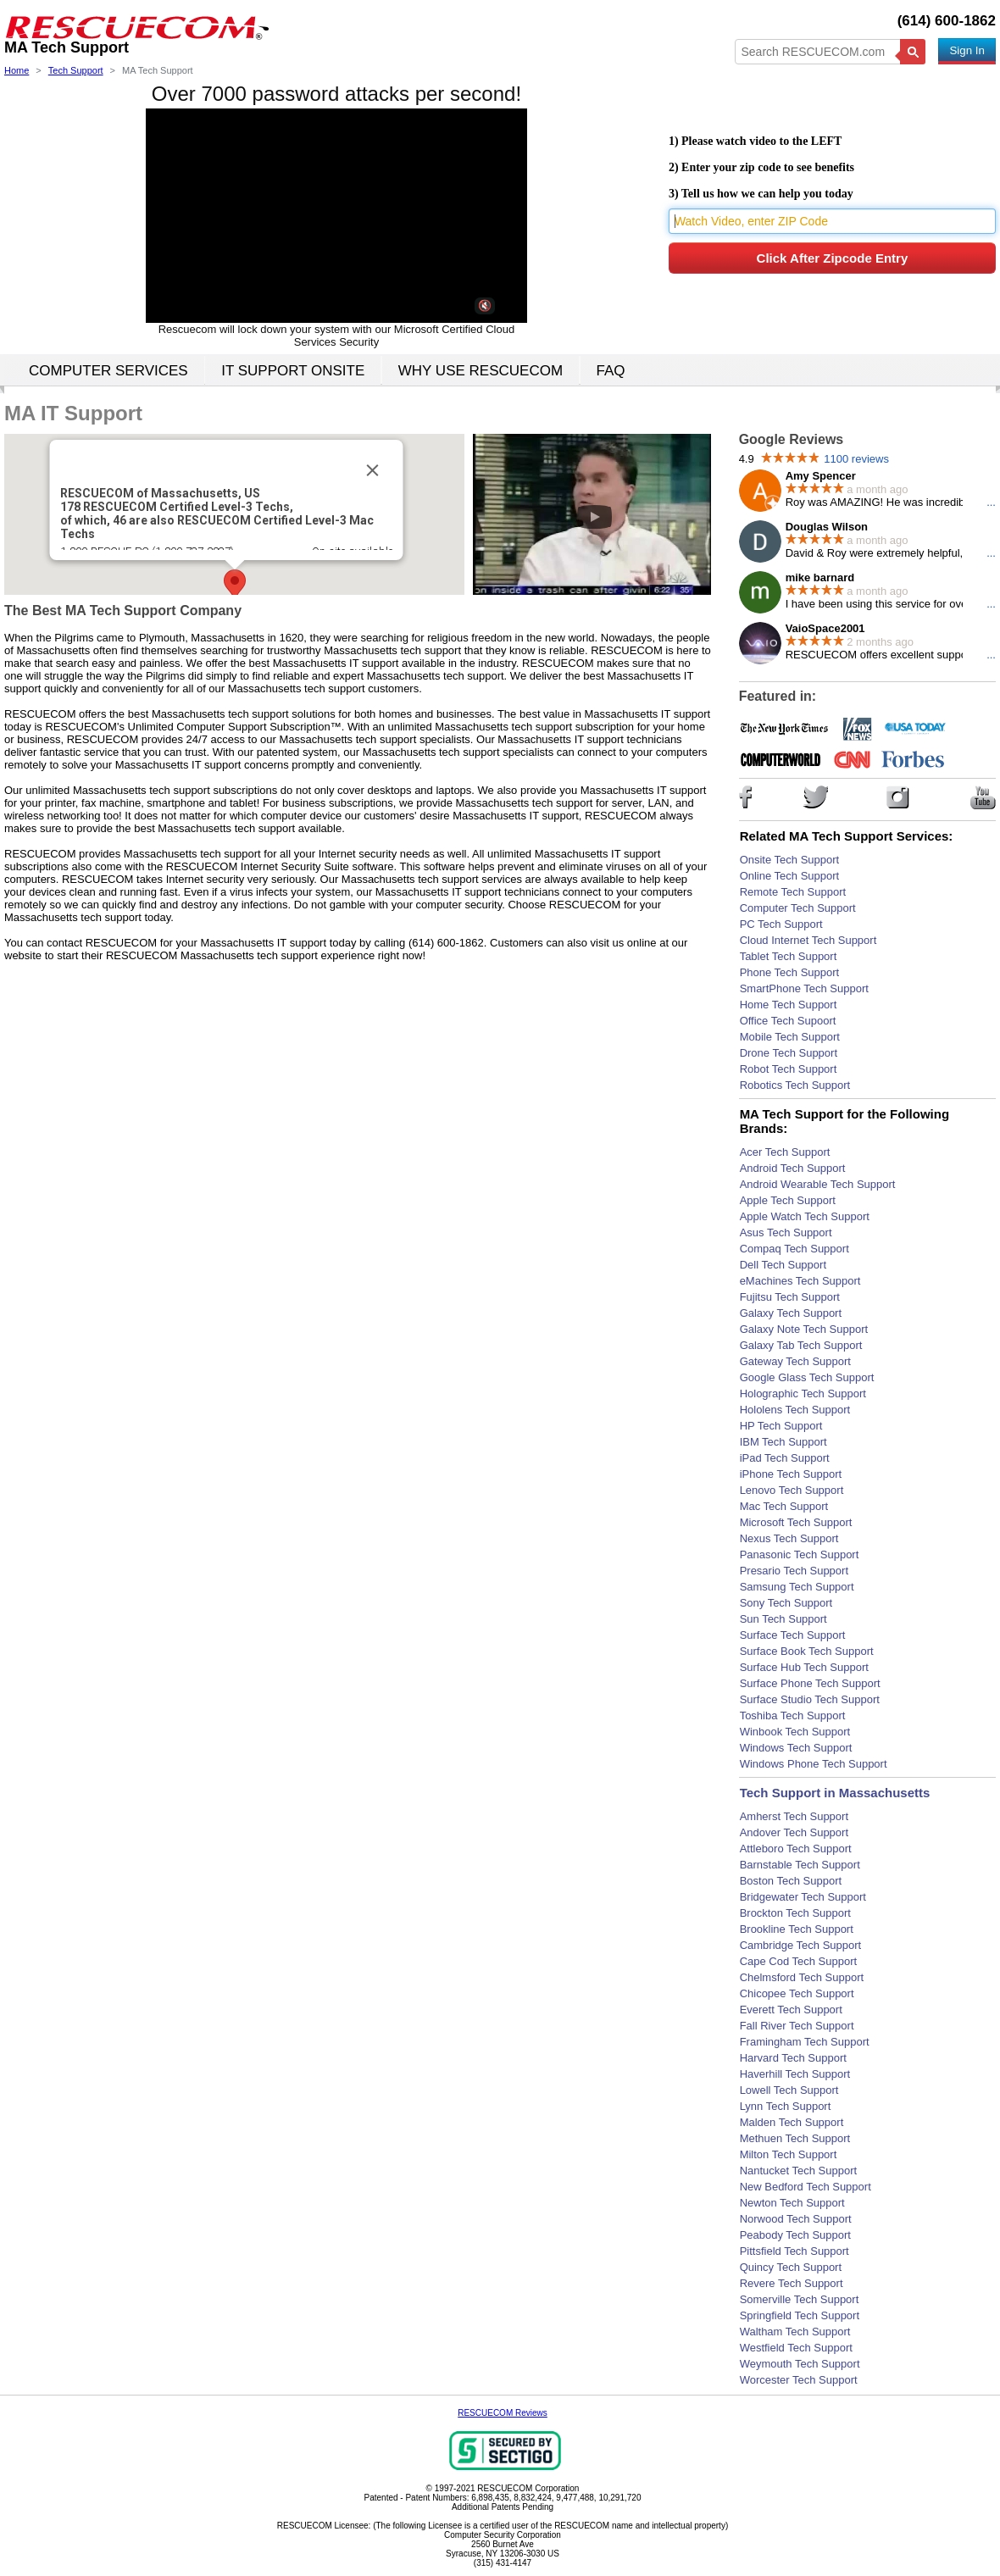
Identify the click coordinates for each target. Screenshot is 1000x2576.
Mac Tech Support (784, 1506)
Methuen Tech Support (795, 2138)
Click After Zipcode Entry (832, 258)
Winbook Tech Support (795, 1731)
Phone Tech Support (790, 972)
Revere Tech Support (791, 2283)
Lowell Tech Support (789, 2090)
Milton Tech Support (788, 2154)
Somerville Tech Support (799, 2299)
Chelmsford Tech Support (802, 1977)
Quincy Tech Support (791, 2267)
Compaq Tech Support (794, 1248)
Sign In (967, 50)
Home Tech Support (788, 1004)
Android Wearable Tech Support (818, 1184)
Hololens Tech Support (795, 1409)
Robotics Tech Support (795, 1085)
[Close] (372, 470)
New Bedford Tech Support (805, 2186)
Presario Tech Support (794, 1570)
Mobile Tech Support (790, 1036)
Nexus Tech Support (789, 1538)
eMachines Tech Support (800, 1280)
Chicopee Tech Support (797, 1993)
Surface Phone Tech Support (810, 1683)
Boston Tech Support (791, 1880)
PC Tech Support (781, 924)
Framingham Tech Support (804, 2041)
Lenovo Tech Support (792, 1490)
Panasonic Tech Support (799, 1554)
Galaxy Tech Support (791, 1313)
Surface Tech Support (793, 1635)
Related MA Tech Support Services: (846, 836)
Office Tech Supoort (788, 1020)
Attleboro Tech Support (796, 1848)
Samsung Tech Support (797, 1586)
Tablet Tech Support (788, 956)
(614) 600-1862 (946, 21)
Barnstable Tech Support (800, 1864)
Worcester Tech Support (799, 2379)
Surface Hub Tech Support (804, 1667)
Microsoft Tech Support (796, 1522)
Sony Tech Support (786, 1602)
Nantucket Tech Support (799, 2170)
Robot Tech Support (788, 1069)
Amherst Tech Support (794, 1816)
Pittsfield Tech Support (794, 2251)
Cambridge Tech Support (801, 1945)
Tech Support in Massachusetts (835, 1792)
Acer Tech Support (785, 1152)
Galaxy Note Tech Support (804, 1329)
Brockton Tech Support (795, 1913)
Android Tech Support (793, 1168)
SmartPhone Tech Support (804, 988)
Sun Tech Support (783, 1619)
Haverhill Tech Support (795, 2074)
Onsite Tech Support (790, 859)
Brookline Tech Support (796, 1929)
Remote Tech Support (793, 892)
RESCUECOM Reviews (502, 2413)
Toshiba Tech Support (793, 1715)
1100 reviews (856, 458)
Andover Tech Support (794, 1832)
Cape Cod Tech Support (799, 1961)
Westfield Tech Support (796, 2347)
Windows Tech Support (796, 1747)
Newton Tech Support (792, 2202)
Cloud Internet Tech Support (808, 940)
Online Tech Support (790, 875)
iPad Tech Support (785, 1458)
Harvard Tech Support (793, 2057)
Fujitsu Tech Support (790, 1297)
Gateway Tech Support (795, 1361)
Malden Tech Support (792, 2122)
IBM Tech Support (783, 1441)
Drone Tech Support (788, 1052)
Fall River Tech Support (797, 2025)
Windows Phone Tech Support (813, 1763)
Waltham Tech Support (795, 2331)
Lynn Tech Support (785, 2106)
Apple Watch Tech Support (804, 1216)
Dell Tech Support (783, 1264)
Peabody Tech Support (795, 2235)
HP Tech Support (781, 1425)
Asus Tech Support (786, 1232)
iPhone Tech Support (791, 1474)
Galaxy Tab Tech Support (801, 1345)
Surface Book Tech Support (807, 1651)
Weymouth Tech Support (800, 2363)
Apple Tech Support (788, 1200)
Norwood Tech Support (796, 2218)
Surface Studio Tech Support (810, 1699)
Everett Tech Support (791, 2009)
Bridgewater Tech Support (803, 1896)
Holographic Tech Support (803, 1393)
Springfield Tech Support (799, 2315)
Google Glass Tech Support (807, 1377)
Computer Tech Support (798, 908)
